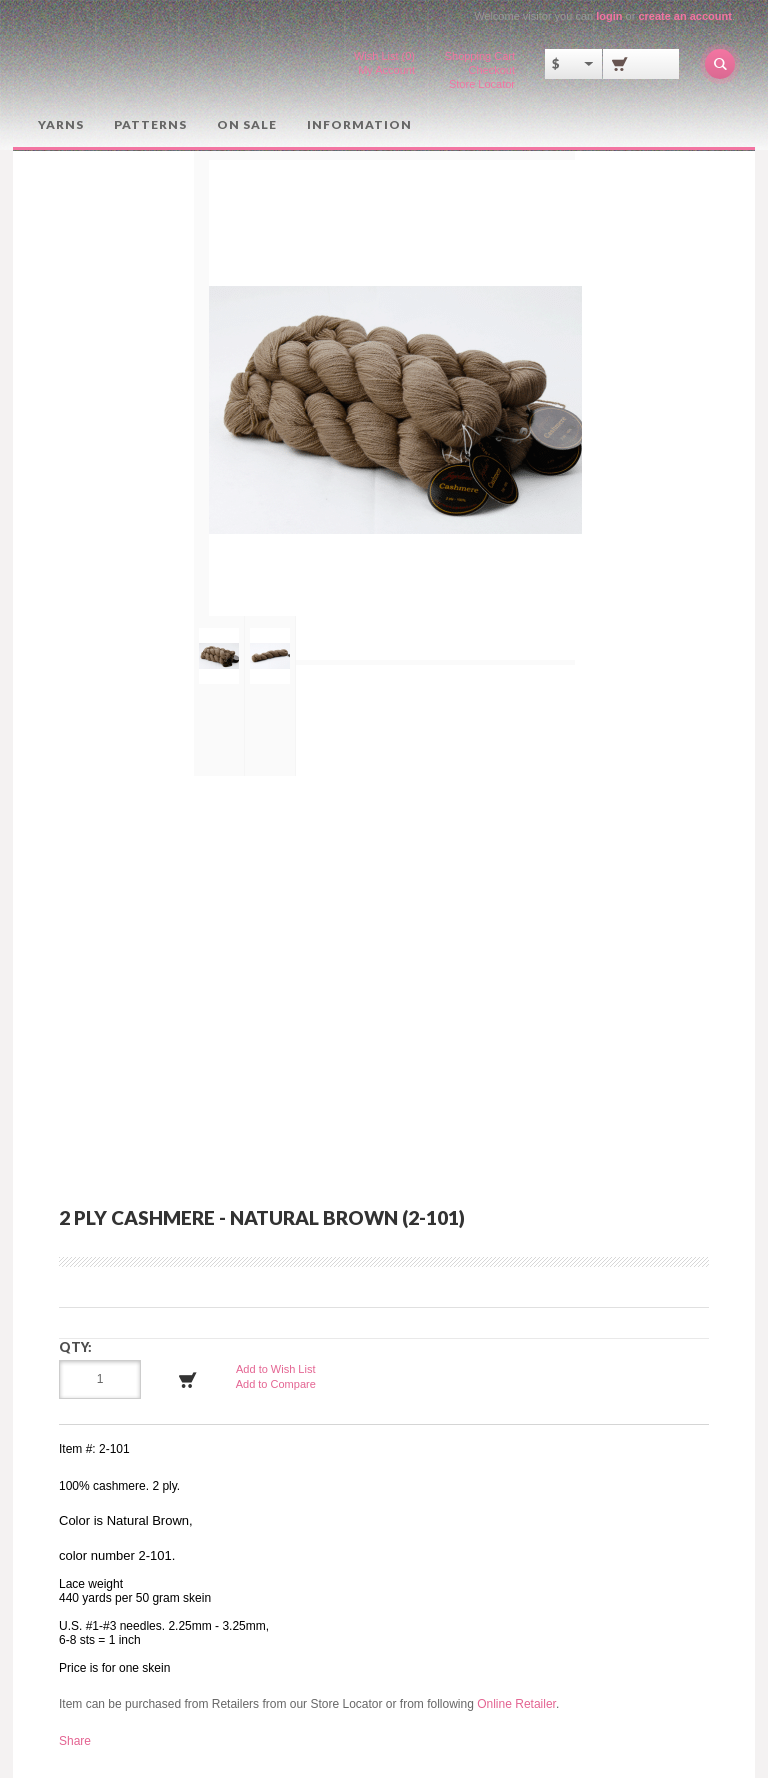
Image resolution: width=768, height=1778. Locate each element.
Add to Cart (188, 1380)
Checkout (492, 70)
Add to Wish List (275, 1369)
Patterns (150, 124)
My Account (386, 70)
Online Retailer (516, 1704)
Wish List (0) (384, 56)
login (609, 16)
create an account (685, 16)
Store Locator (482, 84)
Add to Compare (276, 1384)
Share (75, 1741)
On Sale (247, 124)
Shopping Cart (480, 56)
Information (359, 124)
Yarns (61, 124)
